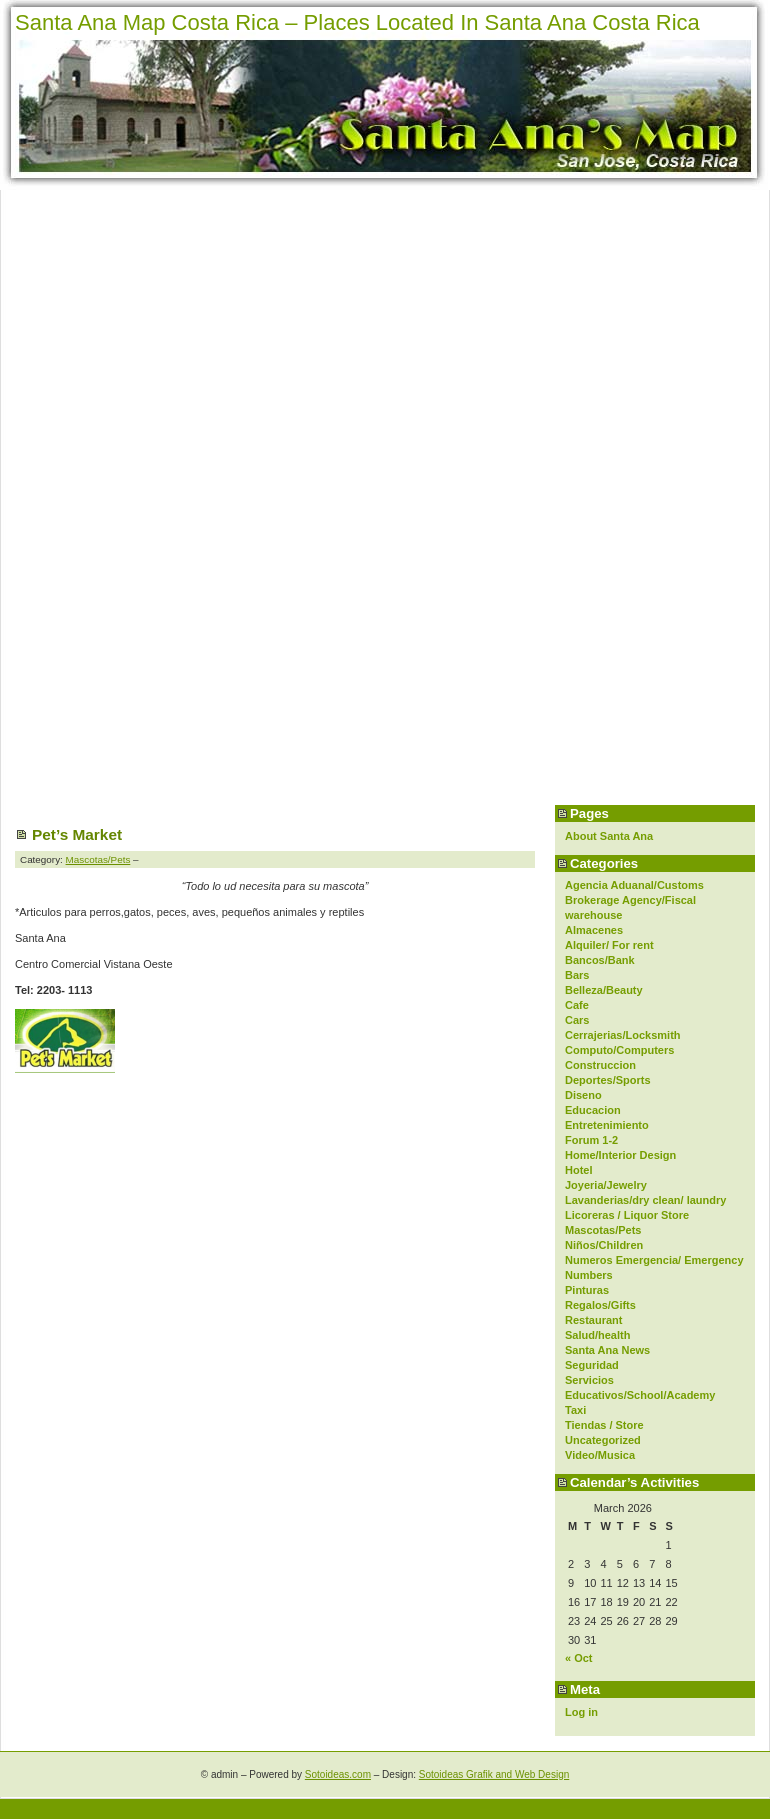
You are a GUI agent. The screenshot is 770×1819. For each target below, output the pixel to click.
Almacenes (594, 930)
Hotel (579, 1170)
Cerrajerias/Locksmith (623, 1035)
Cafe (577, 1005)
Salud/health (597, 1335)
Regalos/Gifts (600, 1305)
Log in (581, 1712)
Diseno (583, 1095)
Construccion (600, 1065)
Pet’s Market (77, 834)
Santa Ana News (607, 1350)
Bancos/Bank (600, 960)
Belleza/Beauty (604, 990)
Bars (577, 975)
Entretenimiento (607, 1125)
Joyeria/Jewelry (606, 1185)
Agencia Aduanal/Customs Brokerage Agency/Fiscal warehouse (634, 900)
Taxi (575, 1410)
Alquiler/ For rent (609, 945)
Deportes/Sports (608, 1080)
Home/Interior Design (620, 1155)
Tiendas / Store (604, 1425)
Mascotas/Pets (603, 1230)
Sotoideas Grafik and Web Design (494, 1774)
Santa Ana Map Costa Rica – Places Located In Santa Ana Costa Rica (357, 22)
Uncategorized (603, 1440)
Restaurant (593, 1320)
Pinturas (587, 1290)
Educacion (593, 1110)
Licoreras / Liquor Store (627, 1215)
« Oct (579, 1658)
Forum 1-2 (591, 1140)
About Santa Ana (609, 836)
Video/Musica (600, 1455)
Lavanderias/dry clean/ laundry (645, 1200)
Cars (577, 1020)
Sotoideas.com (338, 1774)
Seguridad (592, 1365)
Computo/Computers (619, 1050)
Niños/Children (604, 1245)
